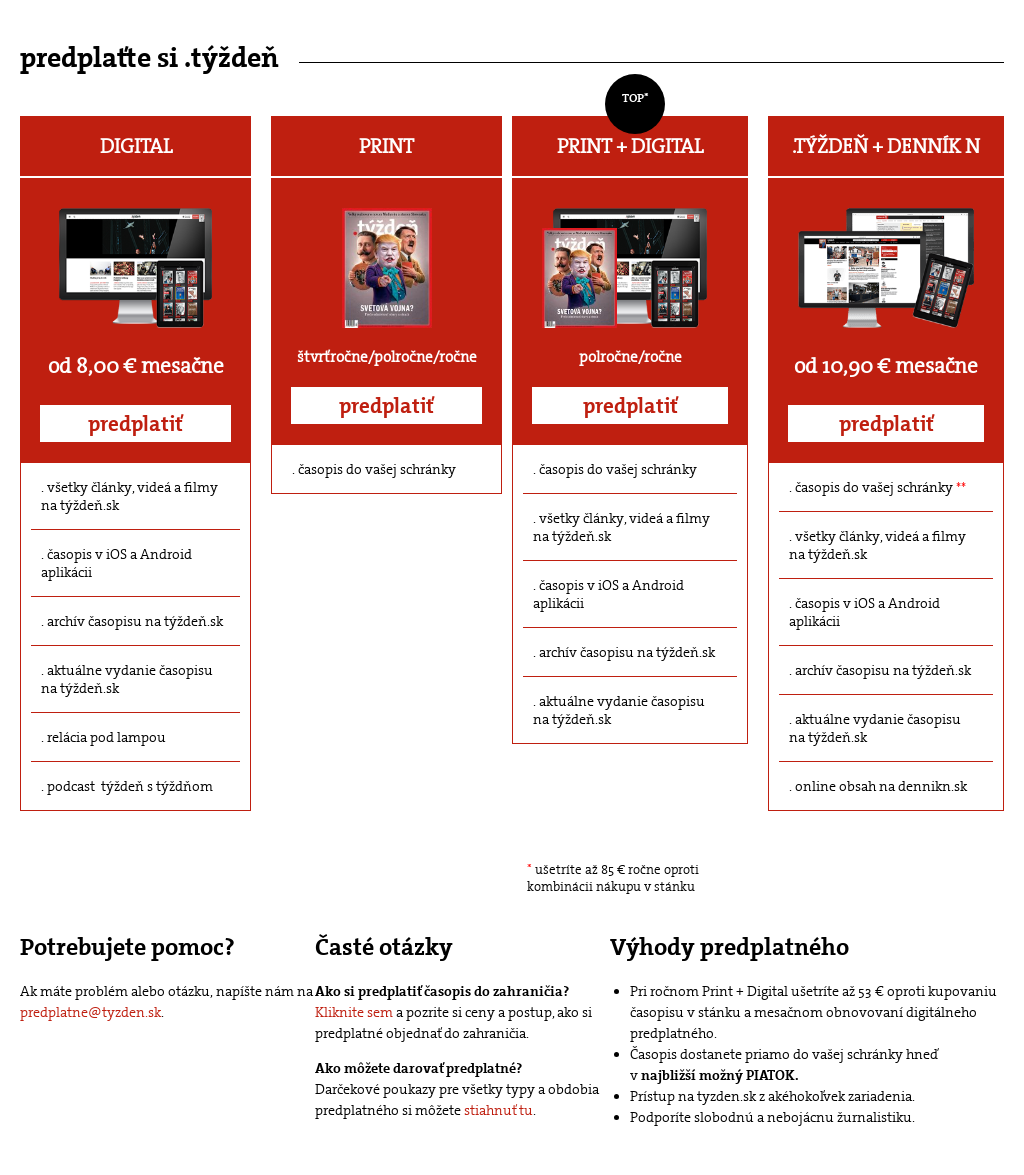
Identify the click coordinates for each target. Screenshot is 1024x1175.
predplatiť (135, 424)
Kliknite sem (354, 1012)
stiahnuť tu (498, 1110)
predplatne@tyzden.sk (90, 1012)
